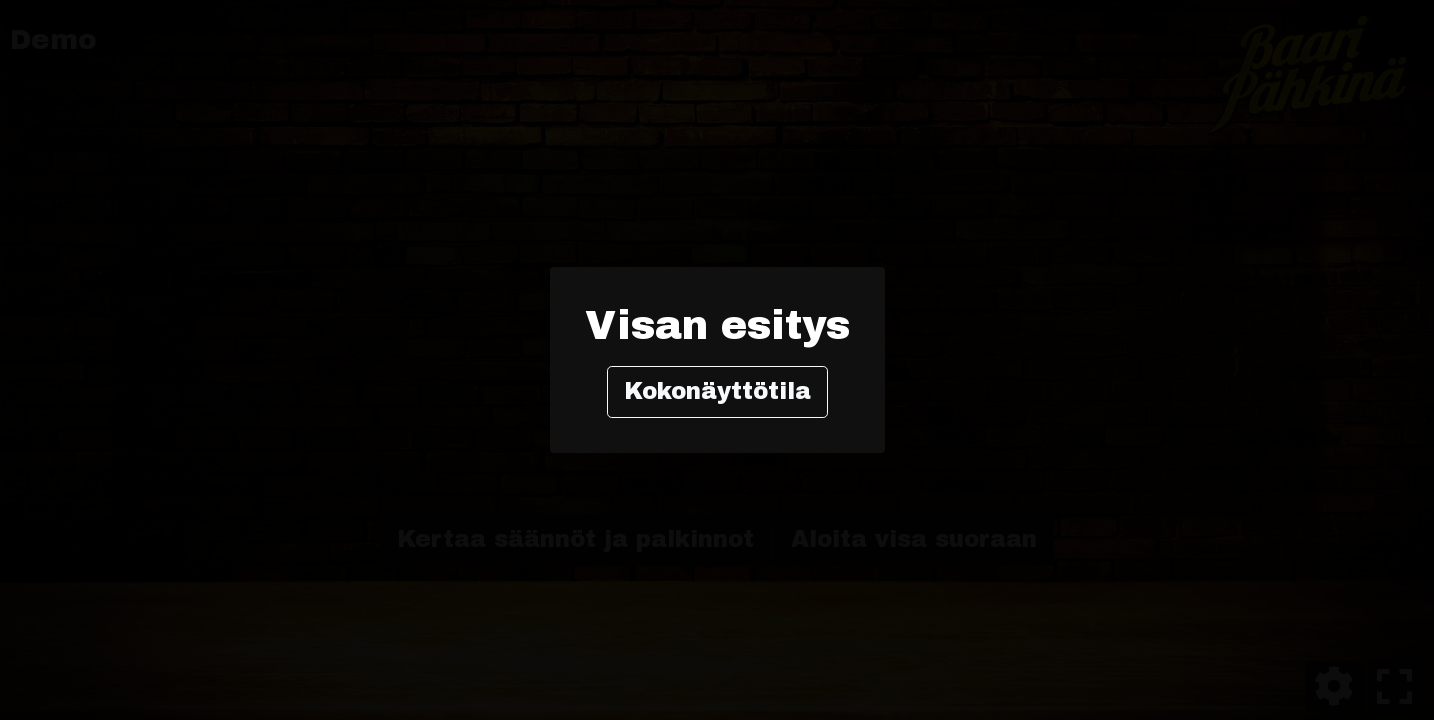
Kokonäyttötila (717, 391)
